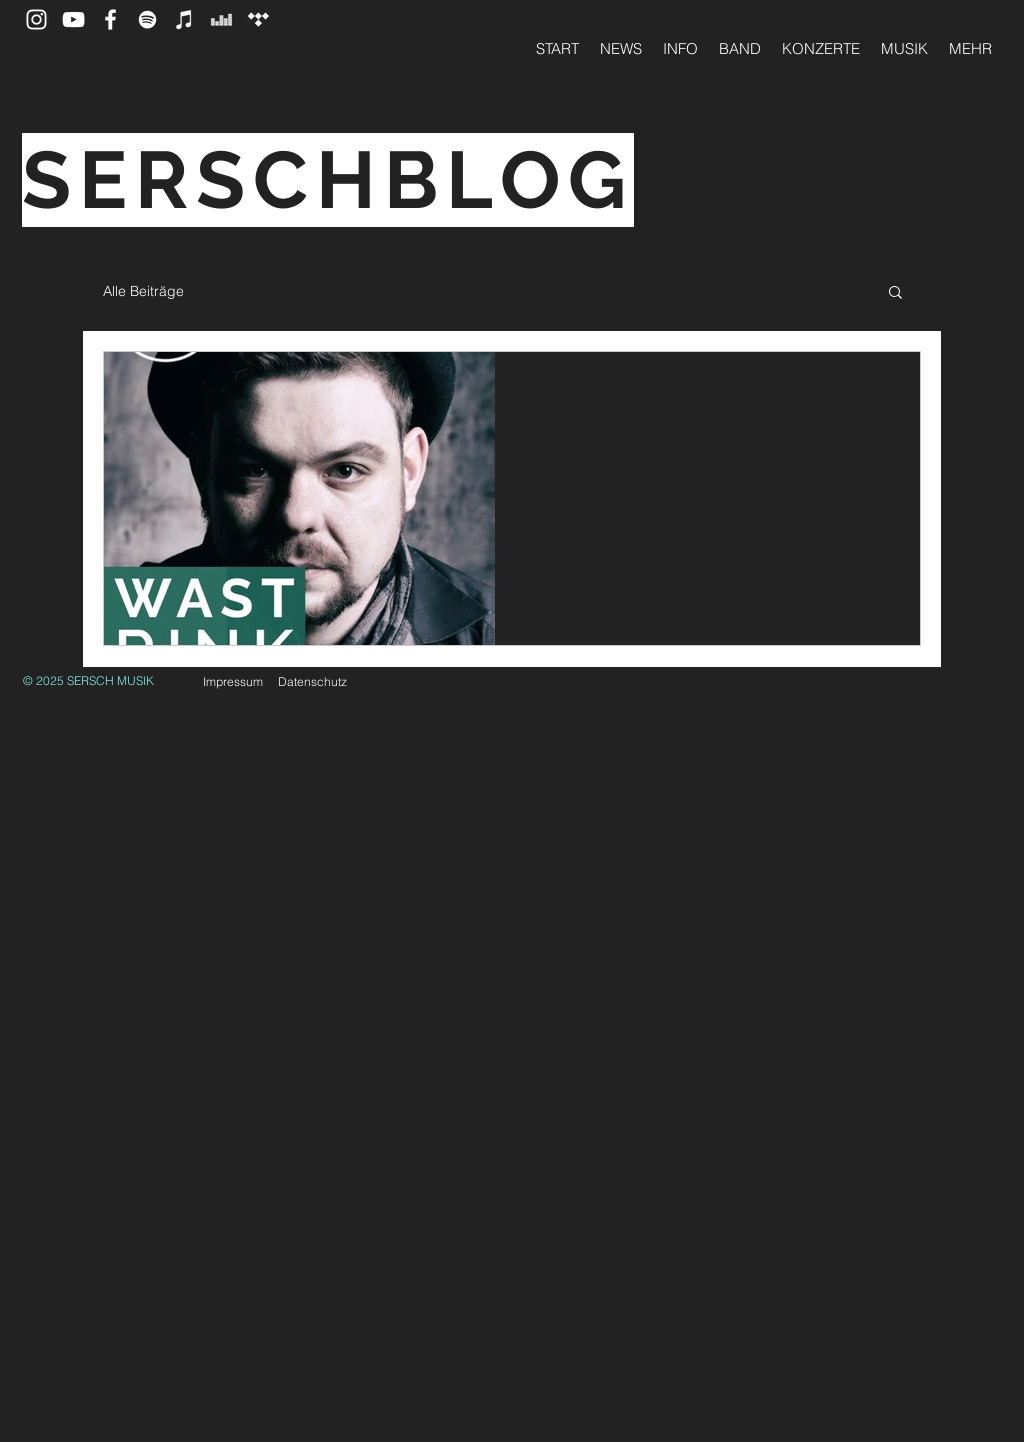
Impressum (233, 681)
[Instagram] (36, 19)
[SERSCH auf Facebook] (110, 19)
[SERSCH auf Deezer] (221, 19)
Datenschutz (312, 681)
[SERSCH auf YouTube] (73, 19)
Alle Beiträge (143, 291)
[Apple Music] (184, 19)
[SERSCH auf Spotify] (147, 19)
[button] (895, 293)
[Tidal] (258, 19)
